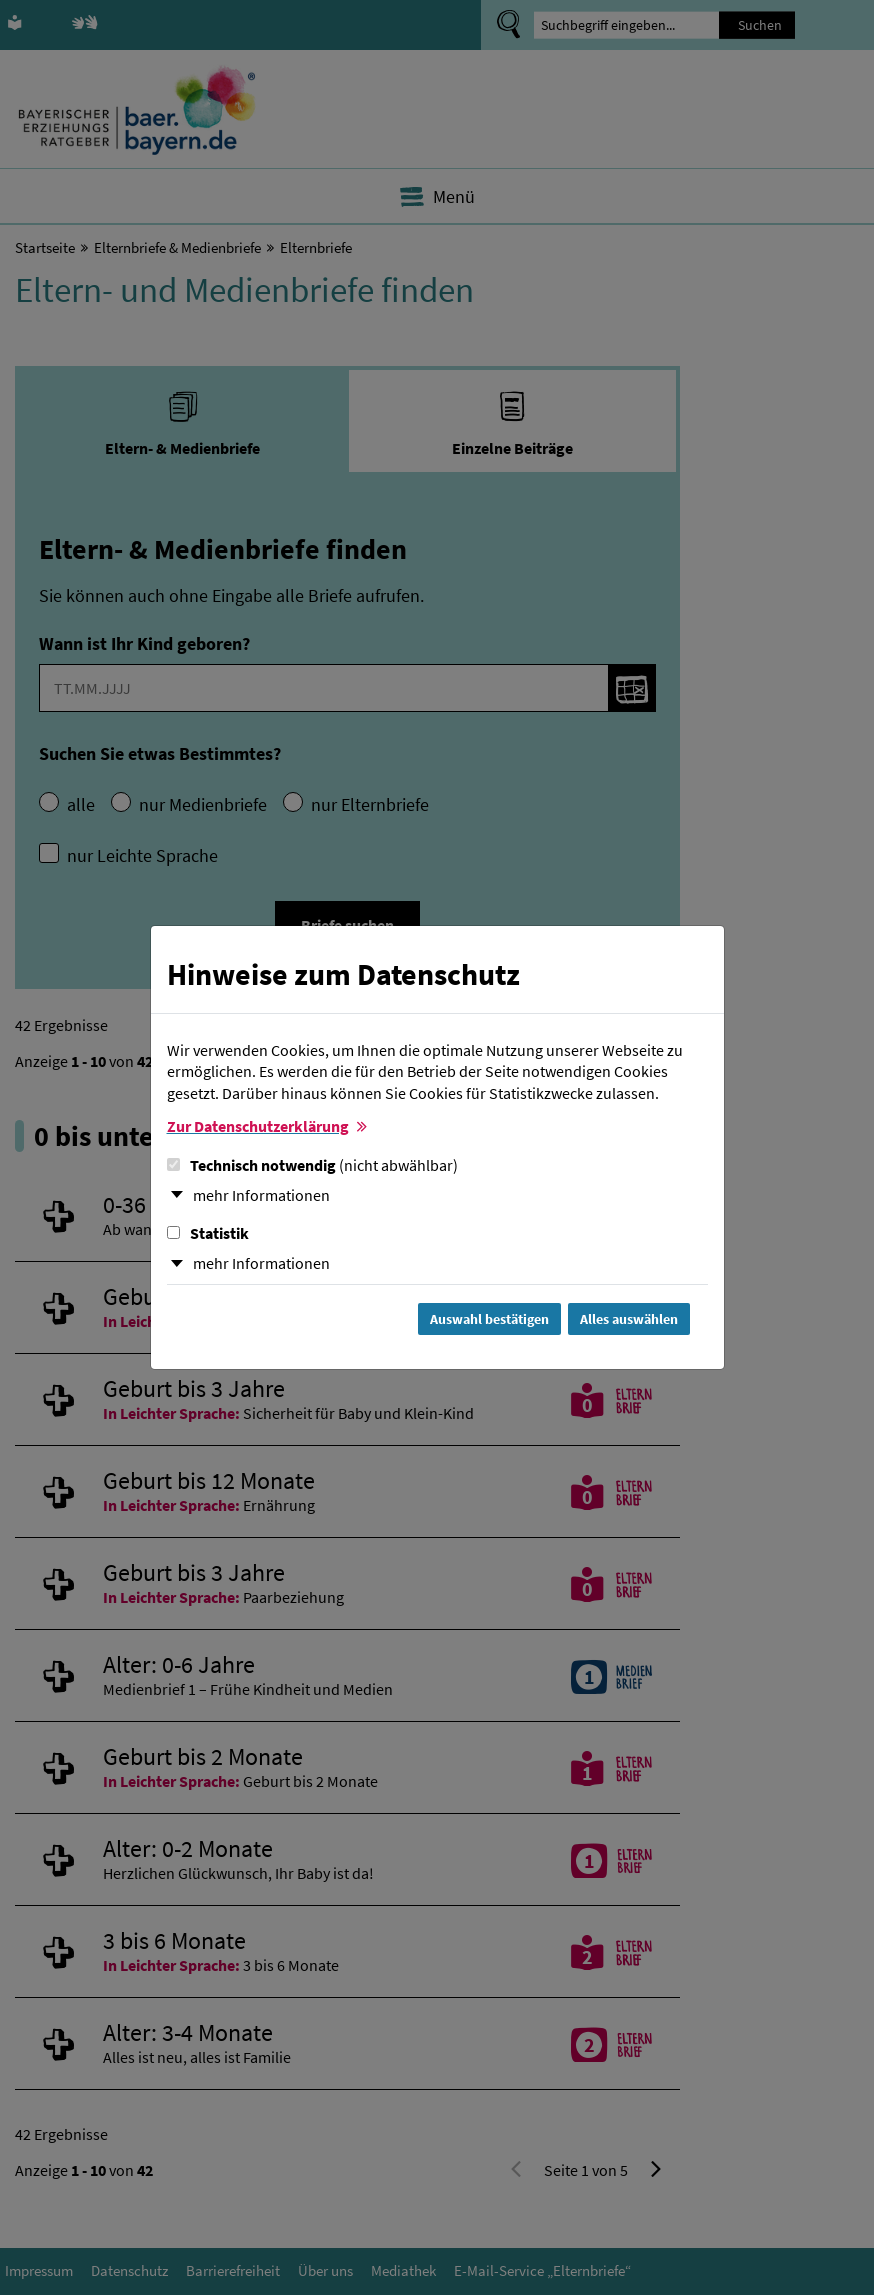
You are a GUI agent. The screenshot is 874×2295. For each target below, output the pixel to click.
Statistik (208, 1233)
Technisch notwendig (312, 1165)
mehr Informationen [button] (261, 1195)
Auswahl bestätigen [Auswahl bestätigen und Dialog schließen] (489, 1319)
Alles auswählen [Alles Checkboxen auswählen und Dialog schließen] (629, 1319)
